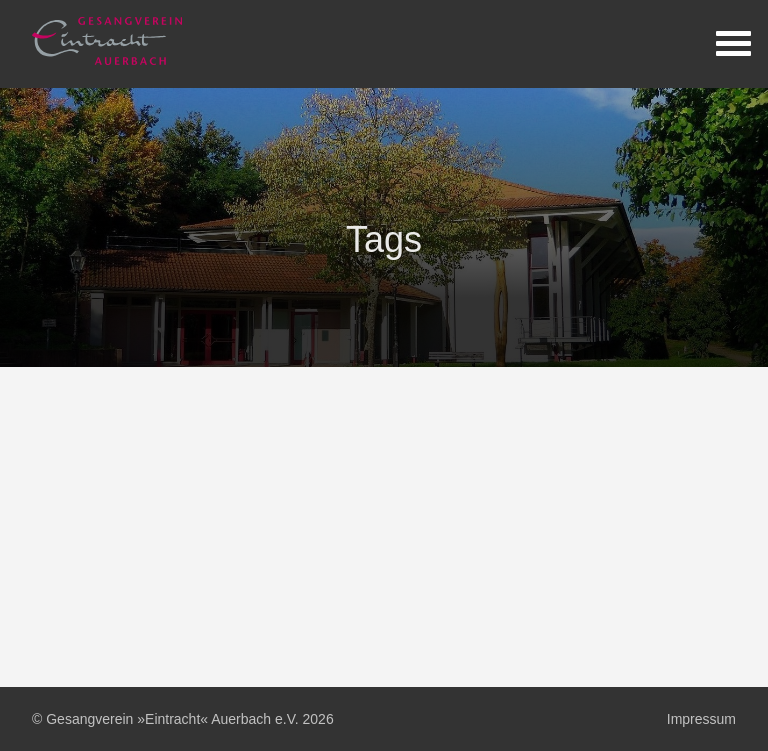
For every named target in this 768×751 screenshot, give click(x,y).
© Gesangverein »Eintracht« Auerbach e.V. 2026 (183, 719)
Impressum (701, 719)
